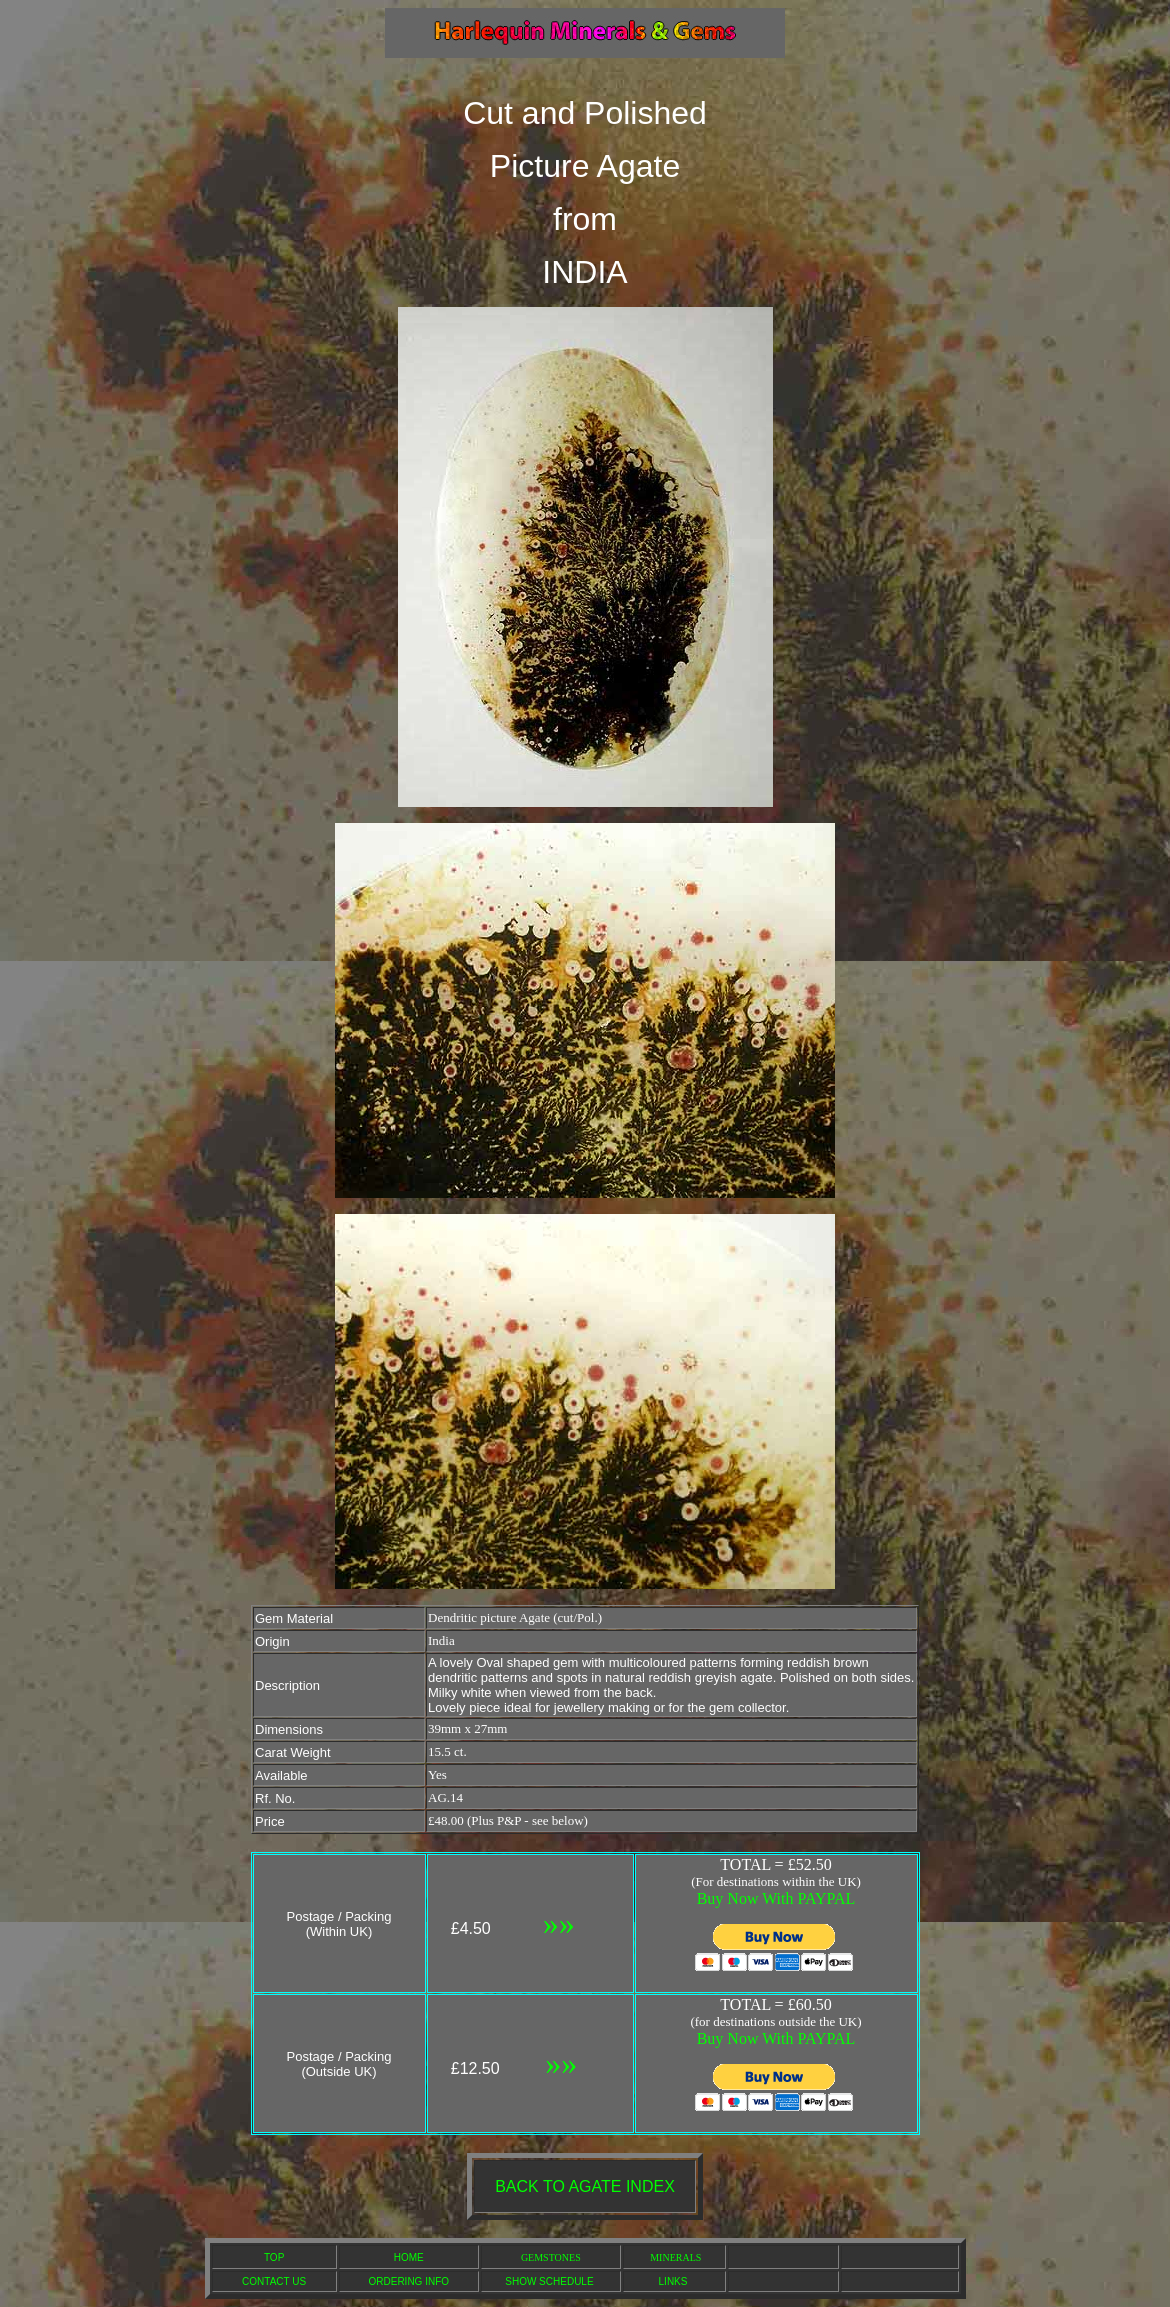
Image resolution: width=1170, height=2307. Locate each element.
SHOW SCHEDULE (549, 2281)
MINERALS (675, 2257)
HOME (409, 2257)
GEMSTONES (551, 2257)
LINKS (673, 2281)
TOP (274, 2257)
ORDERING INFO (409, 2281)
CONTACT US (274, 2281)
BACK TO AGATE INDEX (585, 2186)
